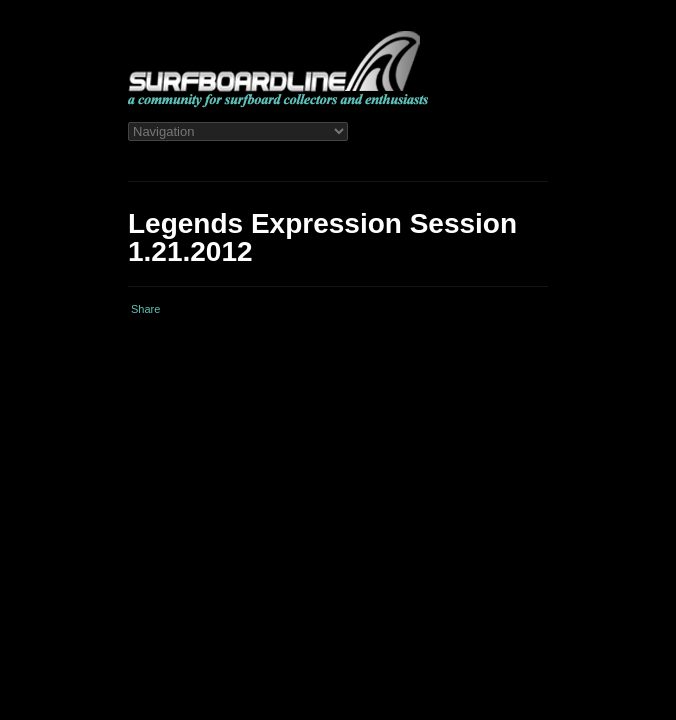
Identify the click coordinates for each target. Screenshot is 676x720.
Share (145, 309)
